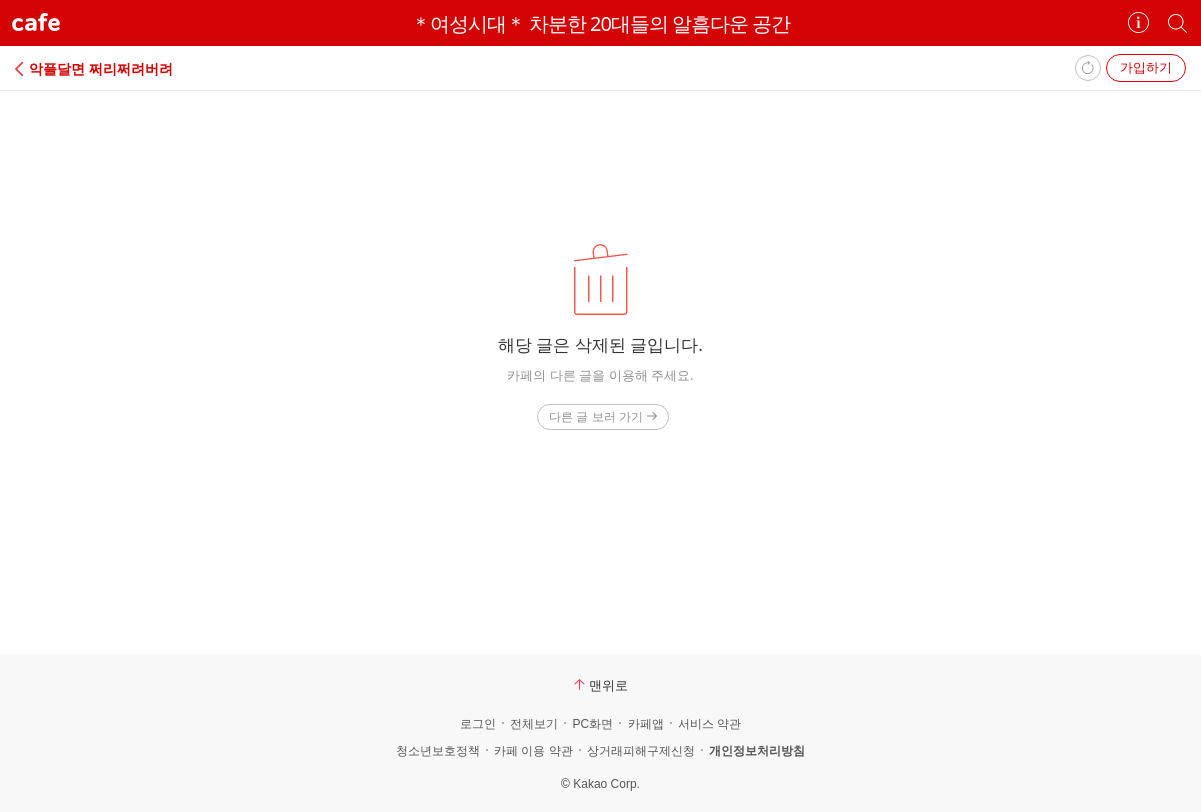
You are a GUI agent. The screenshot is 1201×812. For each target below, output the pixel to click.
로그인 (478, 724)
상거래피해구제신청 (641, 751)
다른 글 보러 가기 (602, 416)
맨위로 (601, 685)
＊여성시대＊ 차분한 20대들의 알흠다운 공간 (601, 23)
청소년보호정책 (438, 751)
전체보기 (534, 724)
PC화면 (592, 724)
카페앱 (646, 724)
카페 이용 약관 (533, 751)
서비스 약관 (709, 724)
